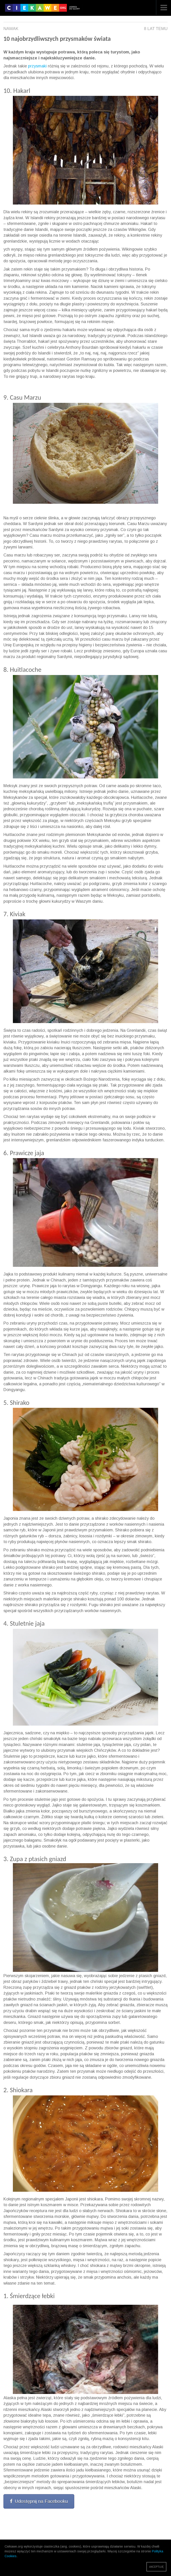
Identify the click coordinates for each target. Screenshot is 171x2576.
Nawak (10, 28)
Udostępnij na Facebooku (39, 2501)
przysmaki (37, 66)
